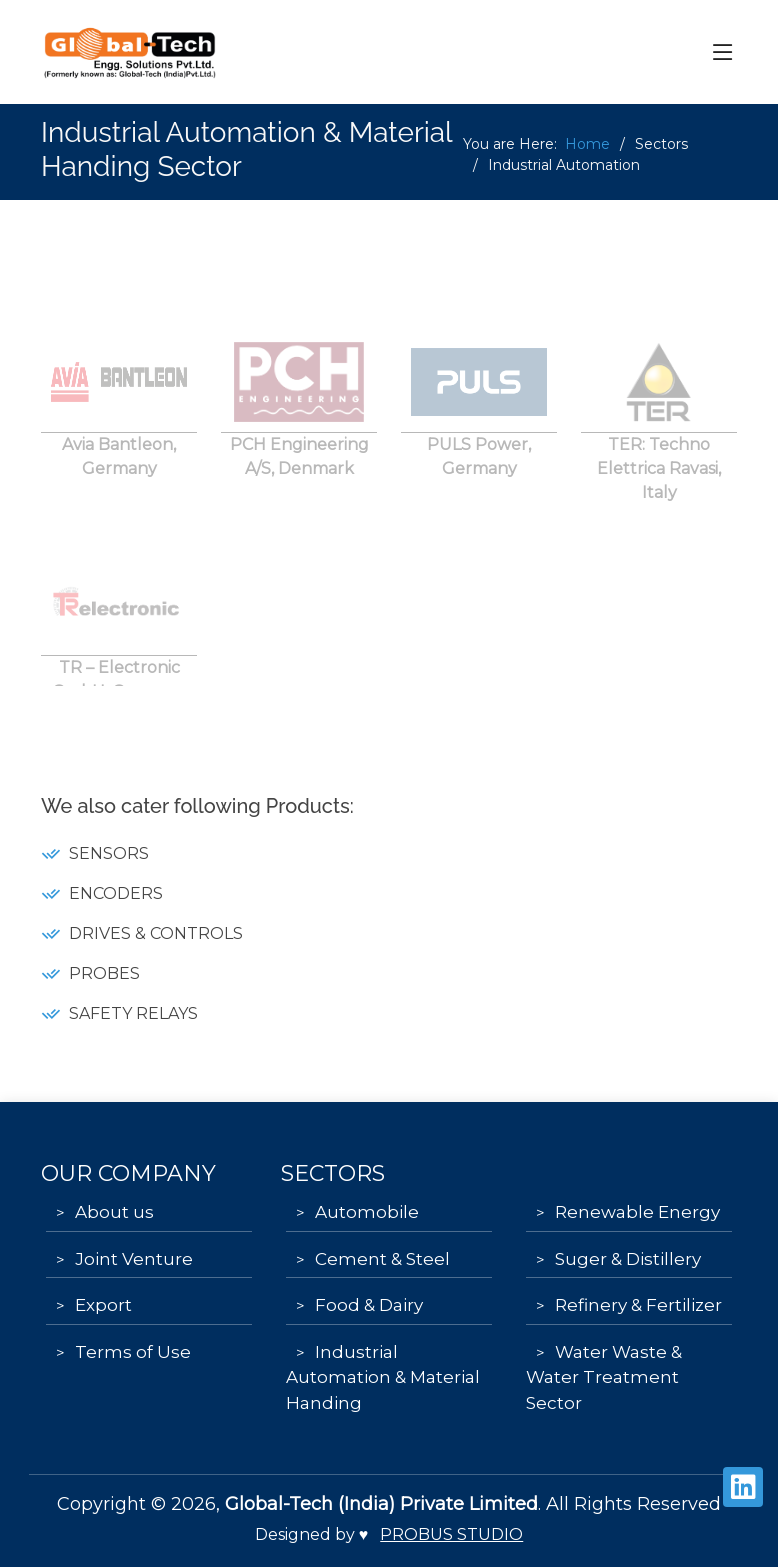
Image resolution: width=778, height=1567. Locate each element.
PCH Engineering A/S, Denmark (299, 469)
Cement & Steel (382, 1259)
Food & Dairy (369, 1305)
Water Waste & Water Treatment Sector (604, 1377)
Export (103, 1305)
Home (587, 144)
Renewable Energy (637, 1212)
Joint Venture (134, 1259)
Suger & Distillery (628, 1259)
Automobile (367, 1212)
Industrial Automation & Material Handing (383, 1377)
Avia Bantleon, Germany (119, 469)
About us (114, 1212)
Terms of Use (133, 1352)
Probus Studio (451, 1534)
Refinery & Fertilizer (638, 1305)
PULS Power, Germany (479, 469)
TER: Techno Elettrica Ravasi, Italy (659, 481)
